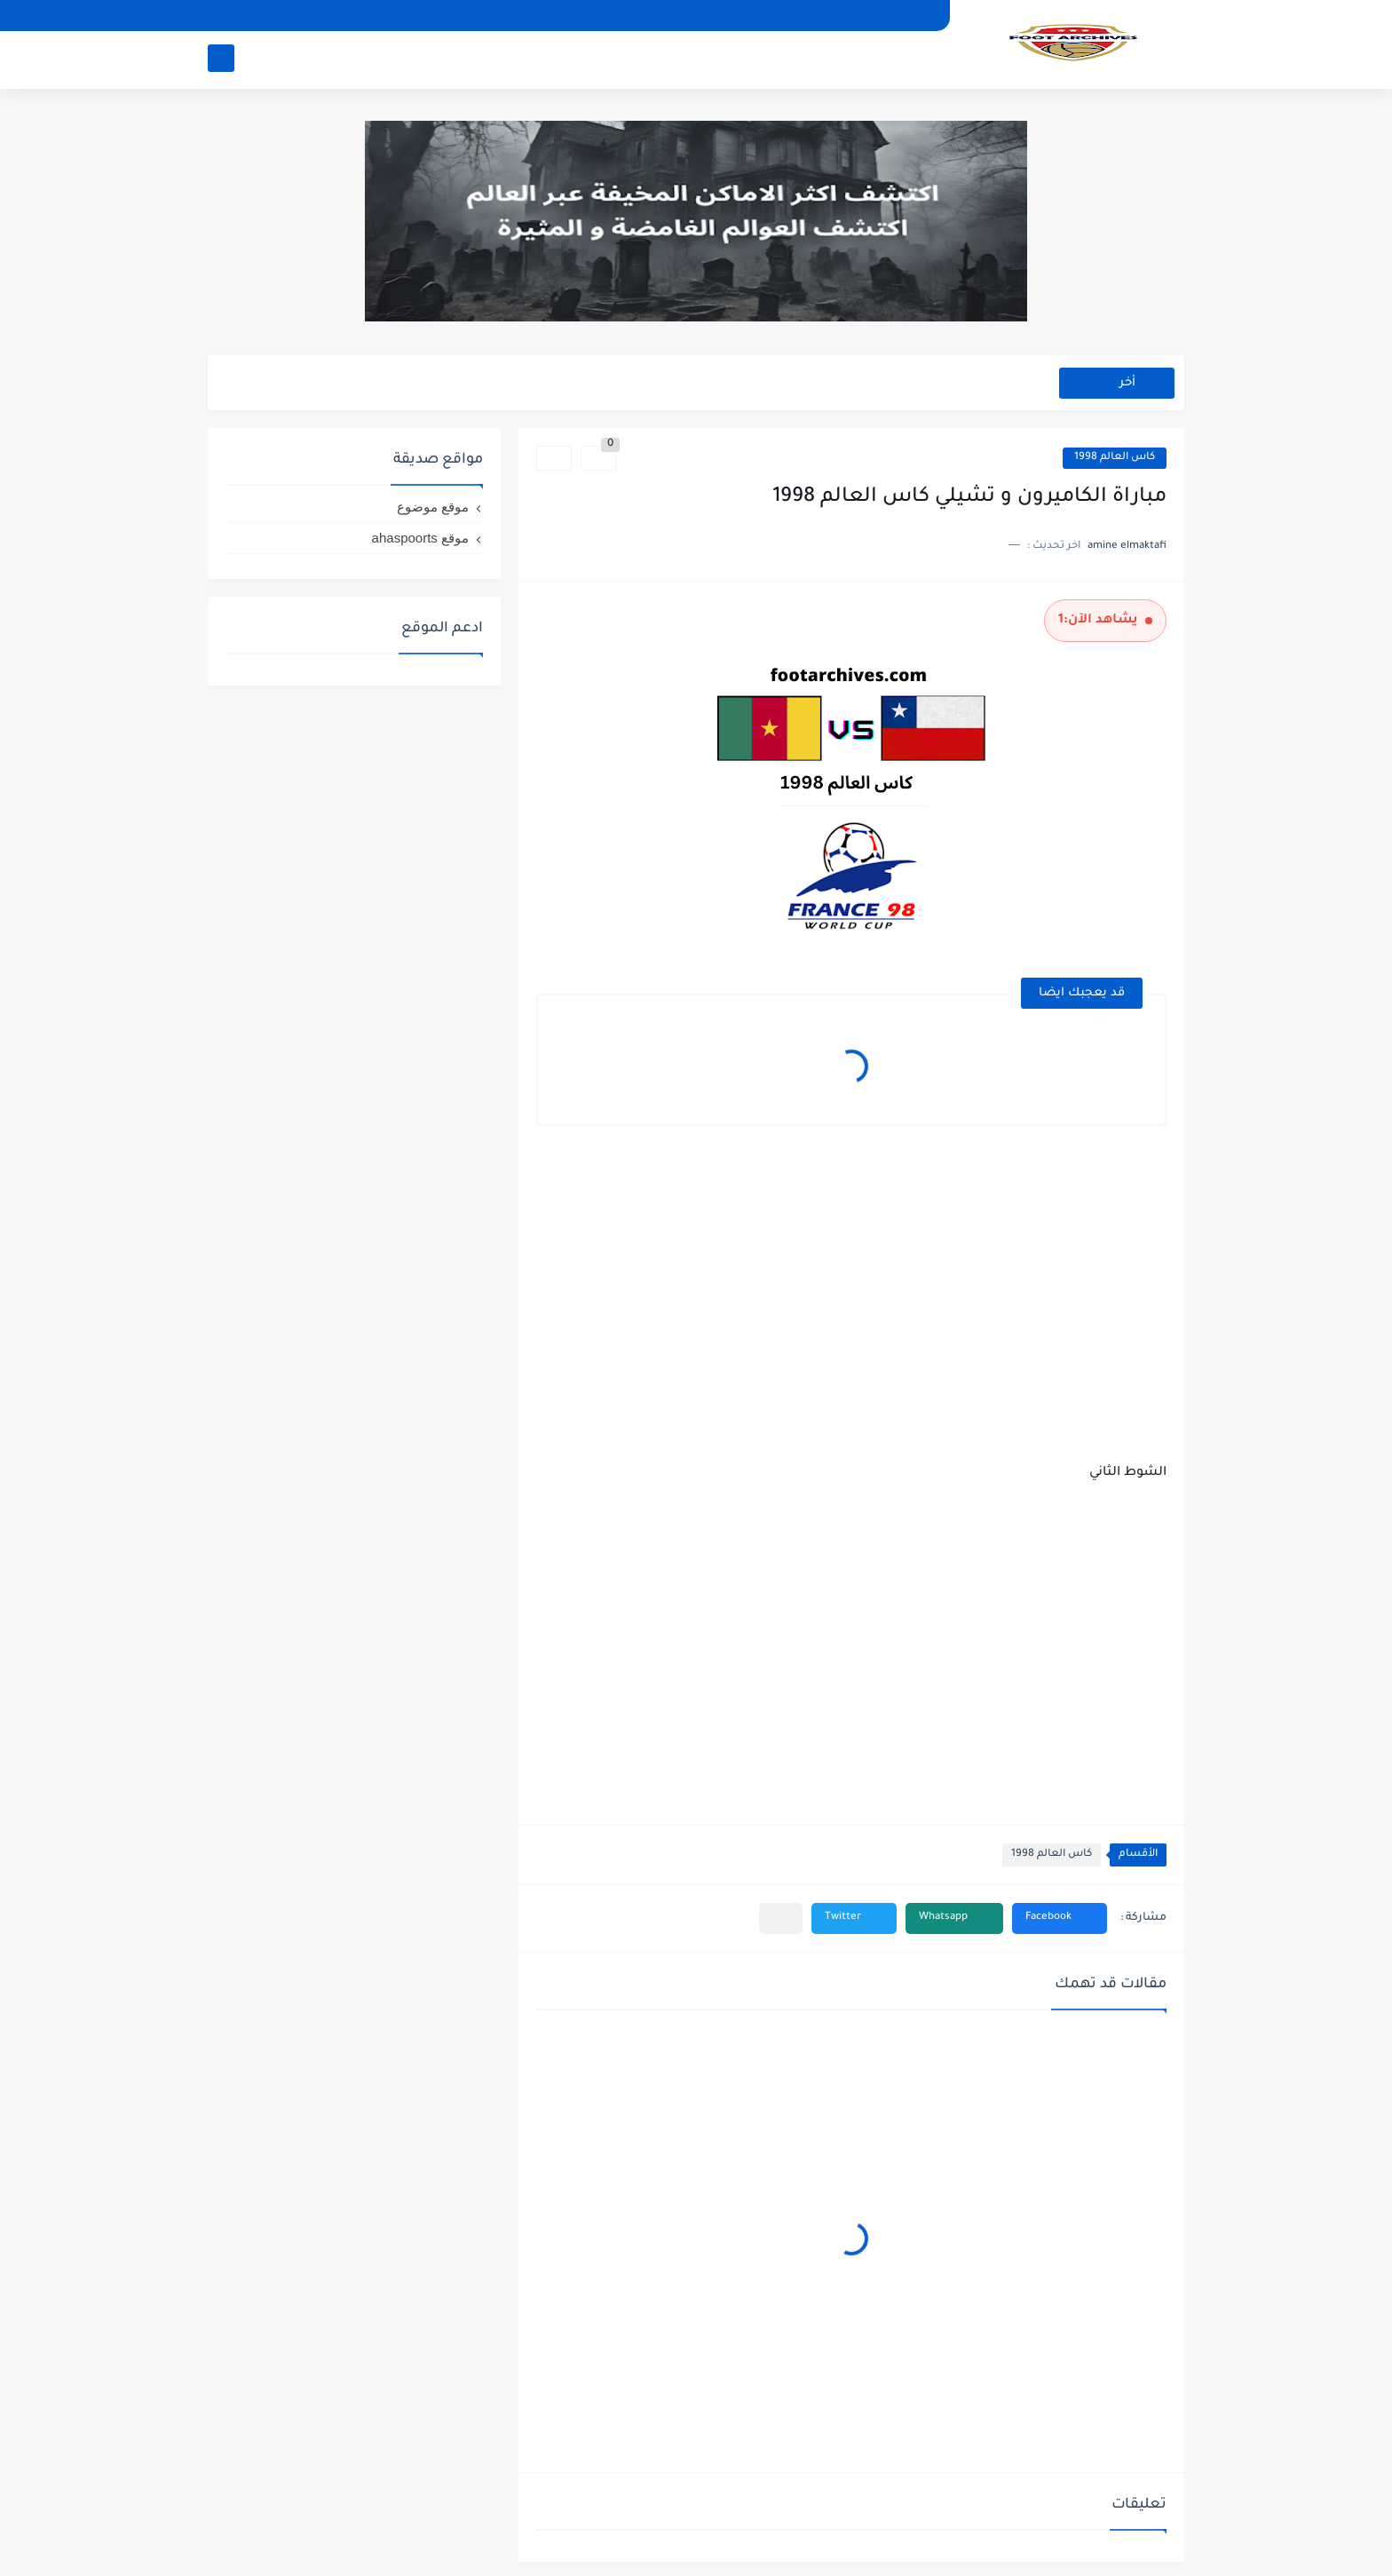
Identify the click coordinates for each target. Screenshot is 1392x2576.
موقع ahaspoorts (420, 537)
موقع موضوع (433, 506)
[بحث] (221, 59)
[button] (1059, 1918)
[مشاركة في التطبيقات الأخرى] (781, 1918)
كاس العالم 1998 (1114, 458)
